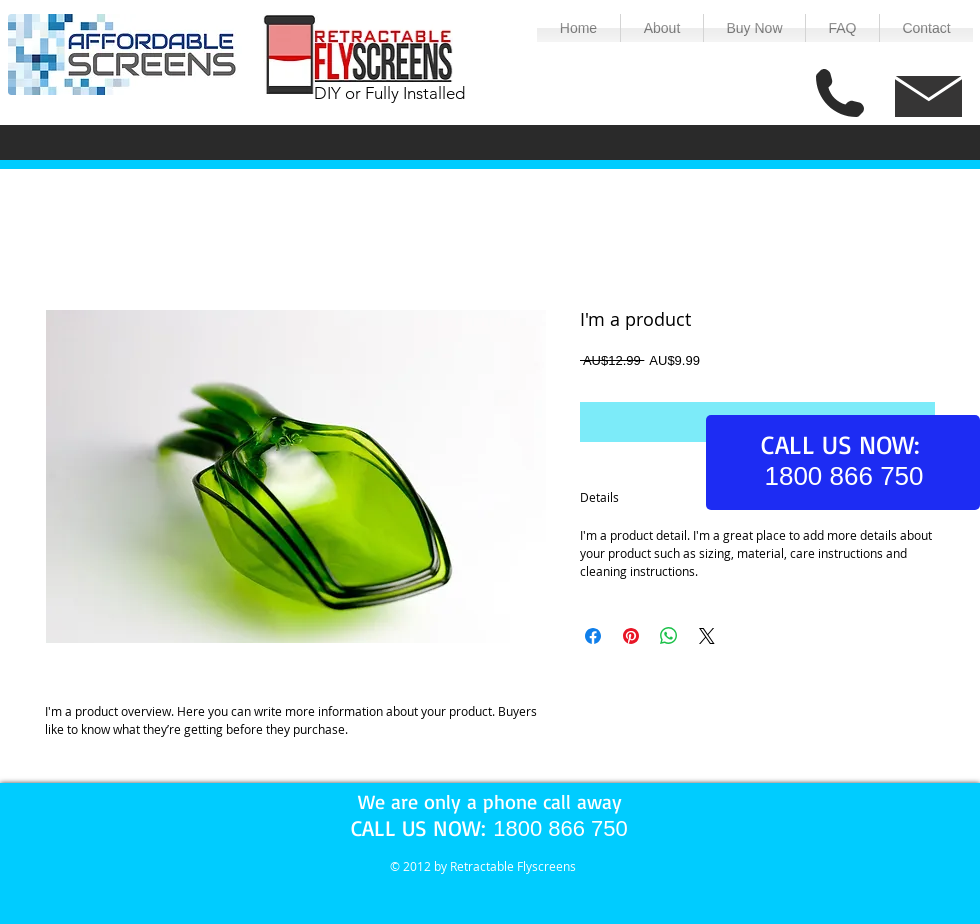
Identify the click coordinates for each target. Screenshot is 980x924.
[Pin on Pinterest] (631, 636)
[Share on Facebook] (593, 636)
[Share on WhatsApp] (669, 636)
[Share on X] (707, 636)
